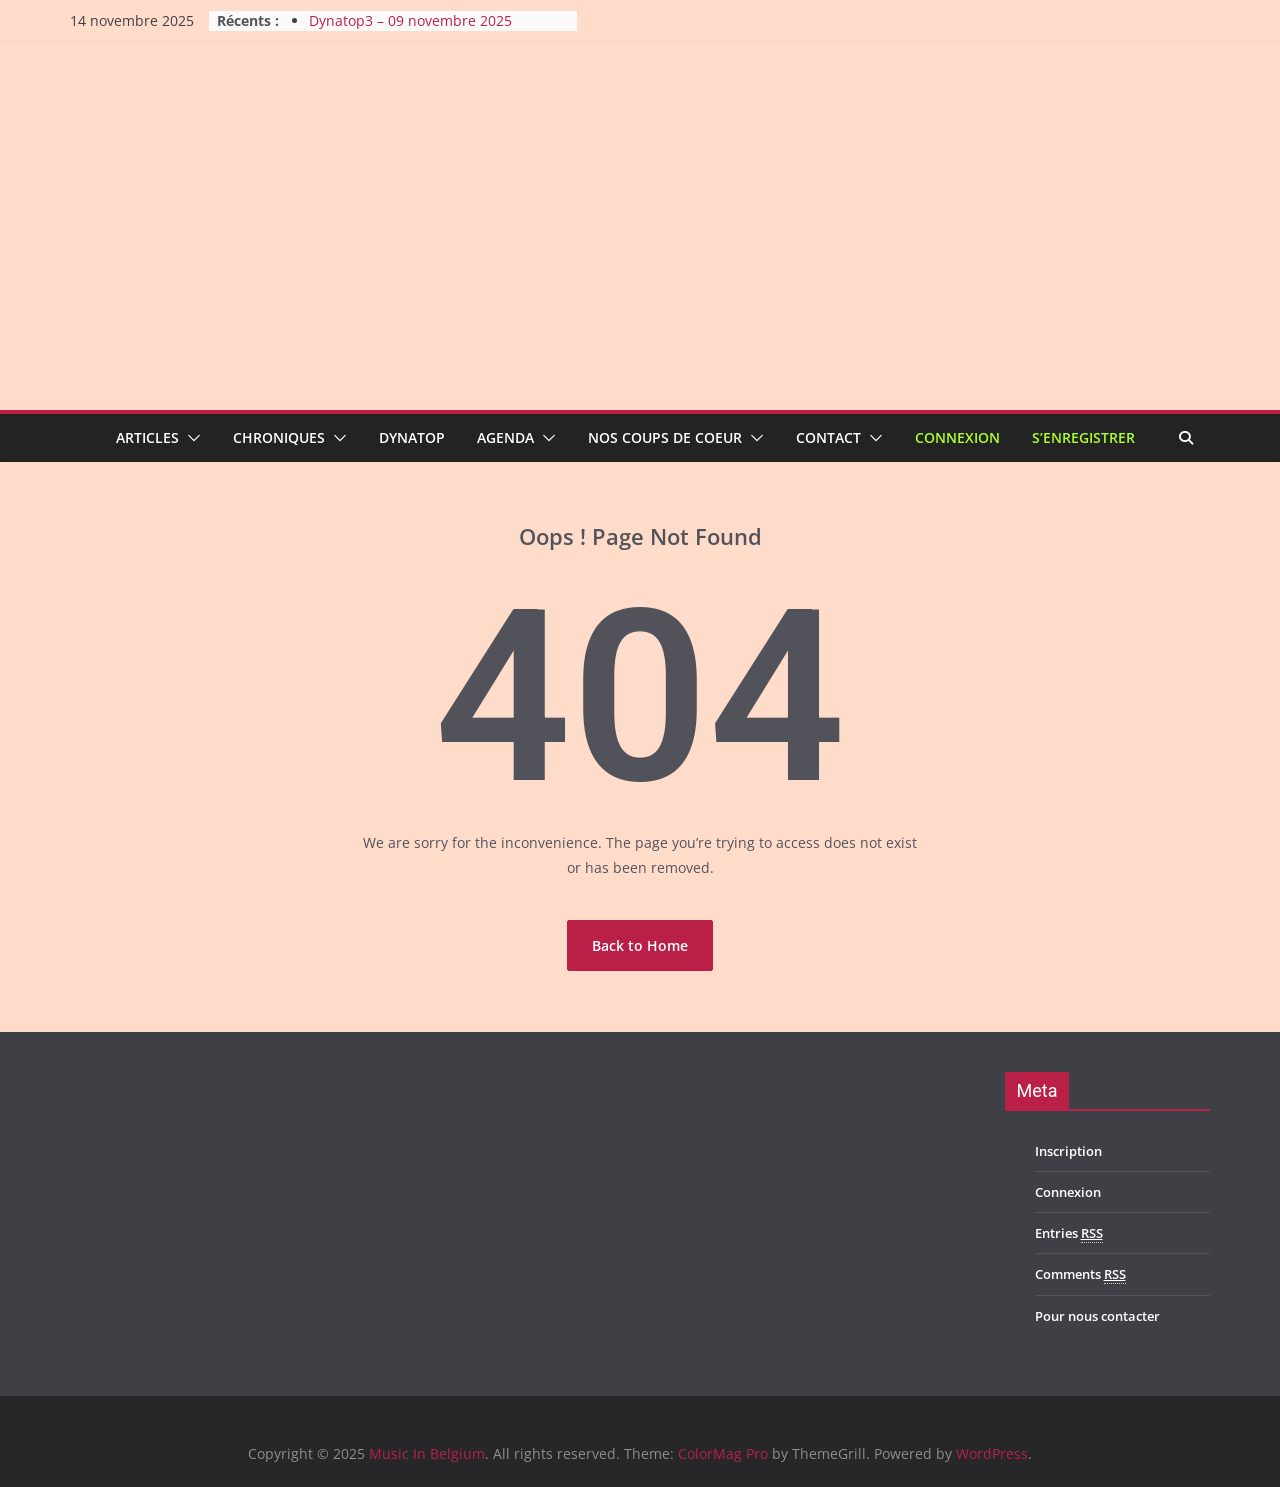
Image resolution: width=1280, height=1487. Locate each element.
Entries (1069, 1233)
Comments (1080, 1274)
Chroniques (279, 437)
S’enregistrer (1083, 437)
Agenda (505, 437)
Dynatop (412, 437)
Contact (828, 437)
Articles (147, 437)
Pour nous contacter (1097, 1316)
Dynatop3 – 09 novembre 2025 (410, 20)
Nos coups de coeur (665, 437)
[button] (190, 438)
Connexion (957, 437)
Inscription (1068, 1151)
